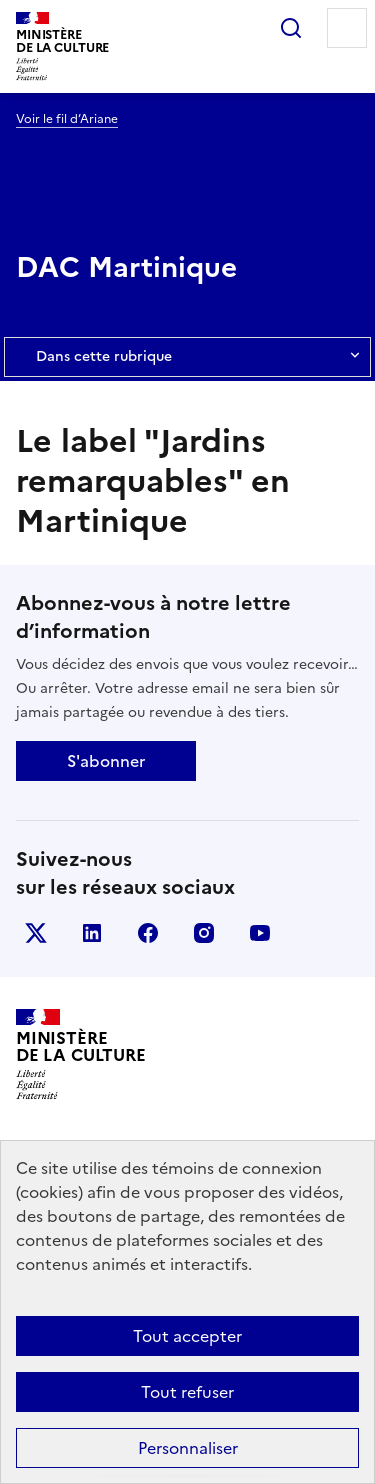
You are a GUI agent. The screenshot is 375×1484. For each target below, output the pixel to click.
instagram (204, 933)
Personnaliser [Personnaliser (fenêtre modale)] (188, 1448)
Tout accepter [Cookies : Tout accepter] (187, 1336)
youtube (260, 933)
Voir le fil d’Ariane (67, 119)
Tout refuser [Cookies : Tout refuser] (187, 1392)
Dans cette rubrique (187, 357)
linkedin (92, 933)
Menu (347, 28)
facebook (148, 933)
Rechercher (291, 28)
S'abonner (106, 761)
